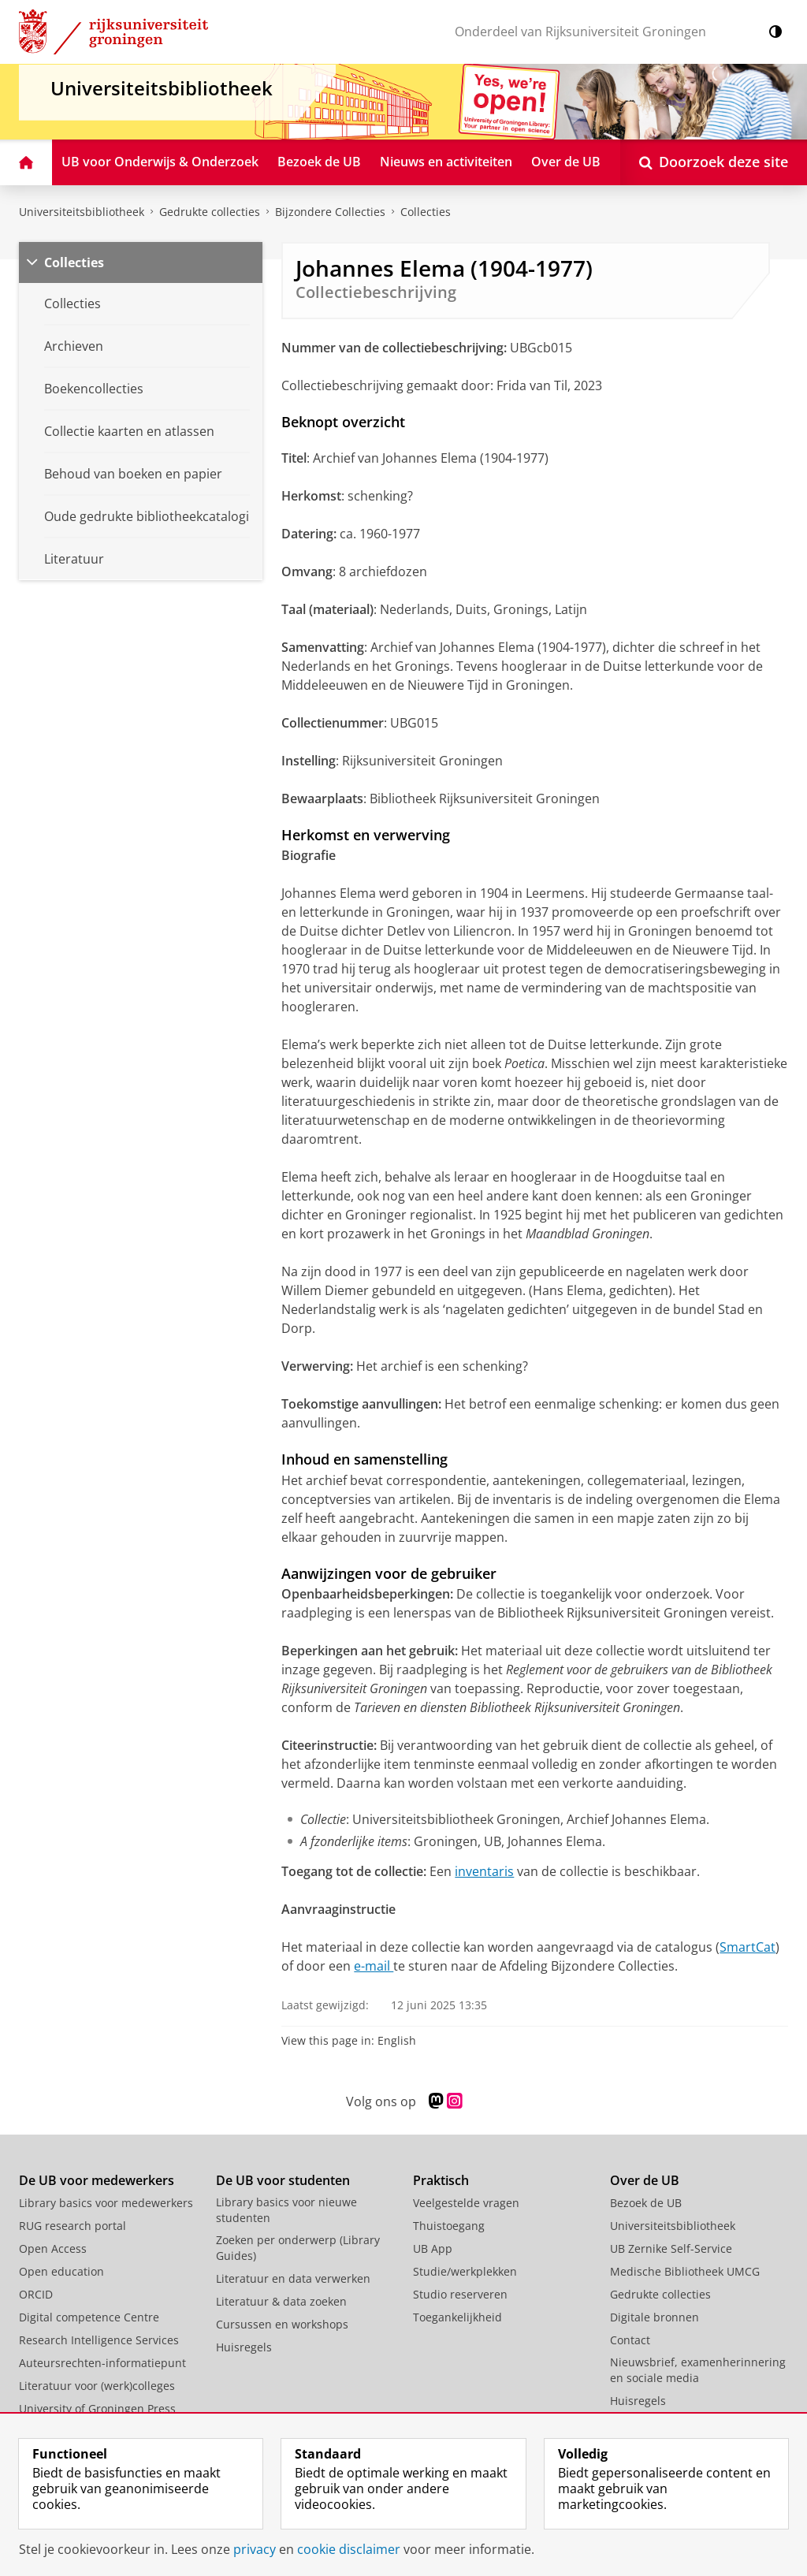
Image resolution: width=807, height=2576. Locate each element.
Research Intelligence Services (99, 2339)
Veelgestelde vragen (466, 2202)
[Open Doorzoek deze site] (713, 162)
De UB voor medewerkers (96, 2180)
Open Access (53, 2248)
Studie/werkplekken (465, 2271)
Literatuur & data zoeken (281, 2301)
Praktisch (441, 2180)
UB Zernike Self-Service (671, 2248)
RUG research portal (72, 2225)
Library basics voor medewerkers (106, 2202)
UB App (432, 2248)
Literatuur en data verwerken (293, 2278)
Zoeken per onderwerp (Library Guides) (298, 2247)
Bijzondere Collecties (330, 211)
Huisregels (244, 2347)
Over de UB (644, 2180)
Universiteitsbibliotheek (81, 211)
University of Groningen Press (97, 2408)
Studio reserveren (460, 2294)
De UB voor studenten (283, 2180)
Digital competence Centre (89, 2317)
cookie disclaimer (348, 2549)
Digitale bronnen (654, 2317)
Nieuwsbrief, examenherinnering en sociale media (698, 2370)
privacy (254, 2549)
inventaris (484, 1871)
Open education (61, 2271)
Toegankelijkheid (457, 2317)
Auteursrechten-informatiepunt (102, 2362)
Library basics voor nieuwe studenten (286, 2209)
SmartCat (747, 1947)
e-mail (373, 1966)
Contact (630, 2339)
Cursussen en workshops (282, 2324)
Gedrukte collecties (209, 211)
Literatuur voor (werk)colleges (97, 2385)
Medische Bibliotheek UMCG (685, 2271)
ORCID (36, 2294)
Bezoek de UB (646, 2202)
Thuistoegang (449, 2225)
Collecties (425, 211)
